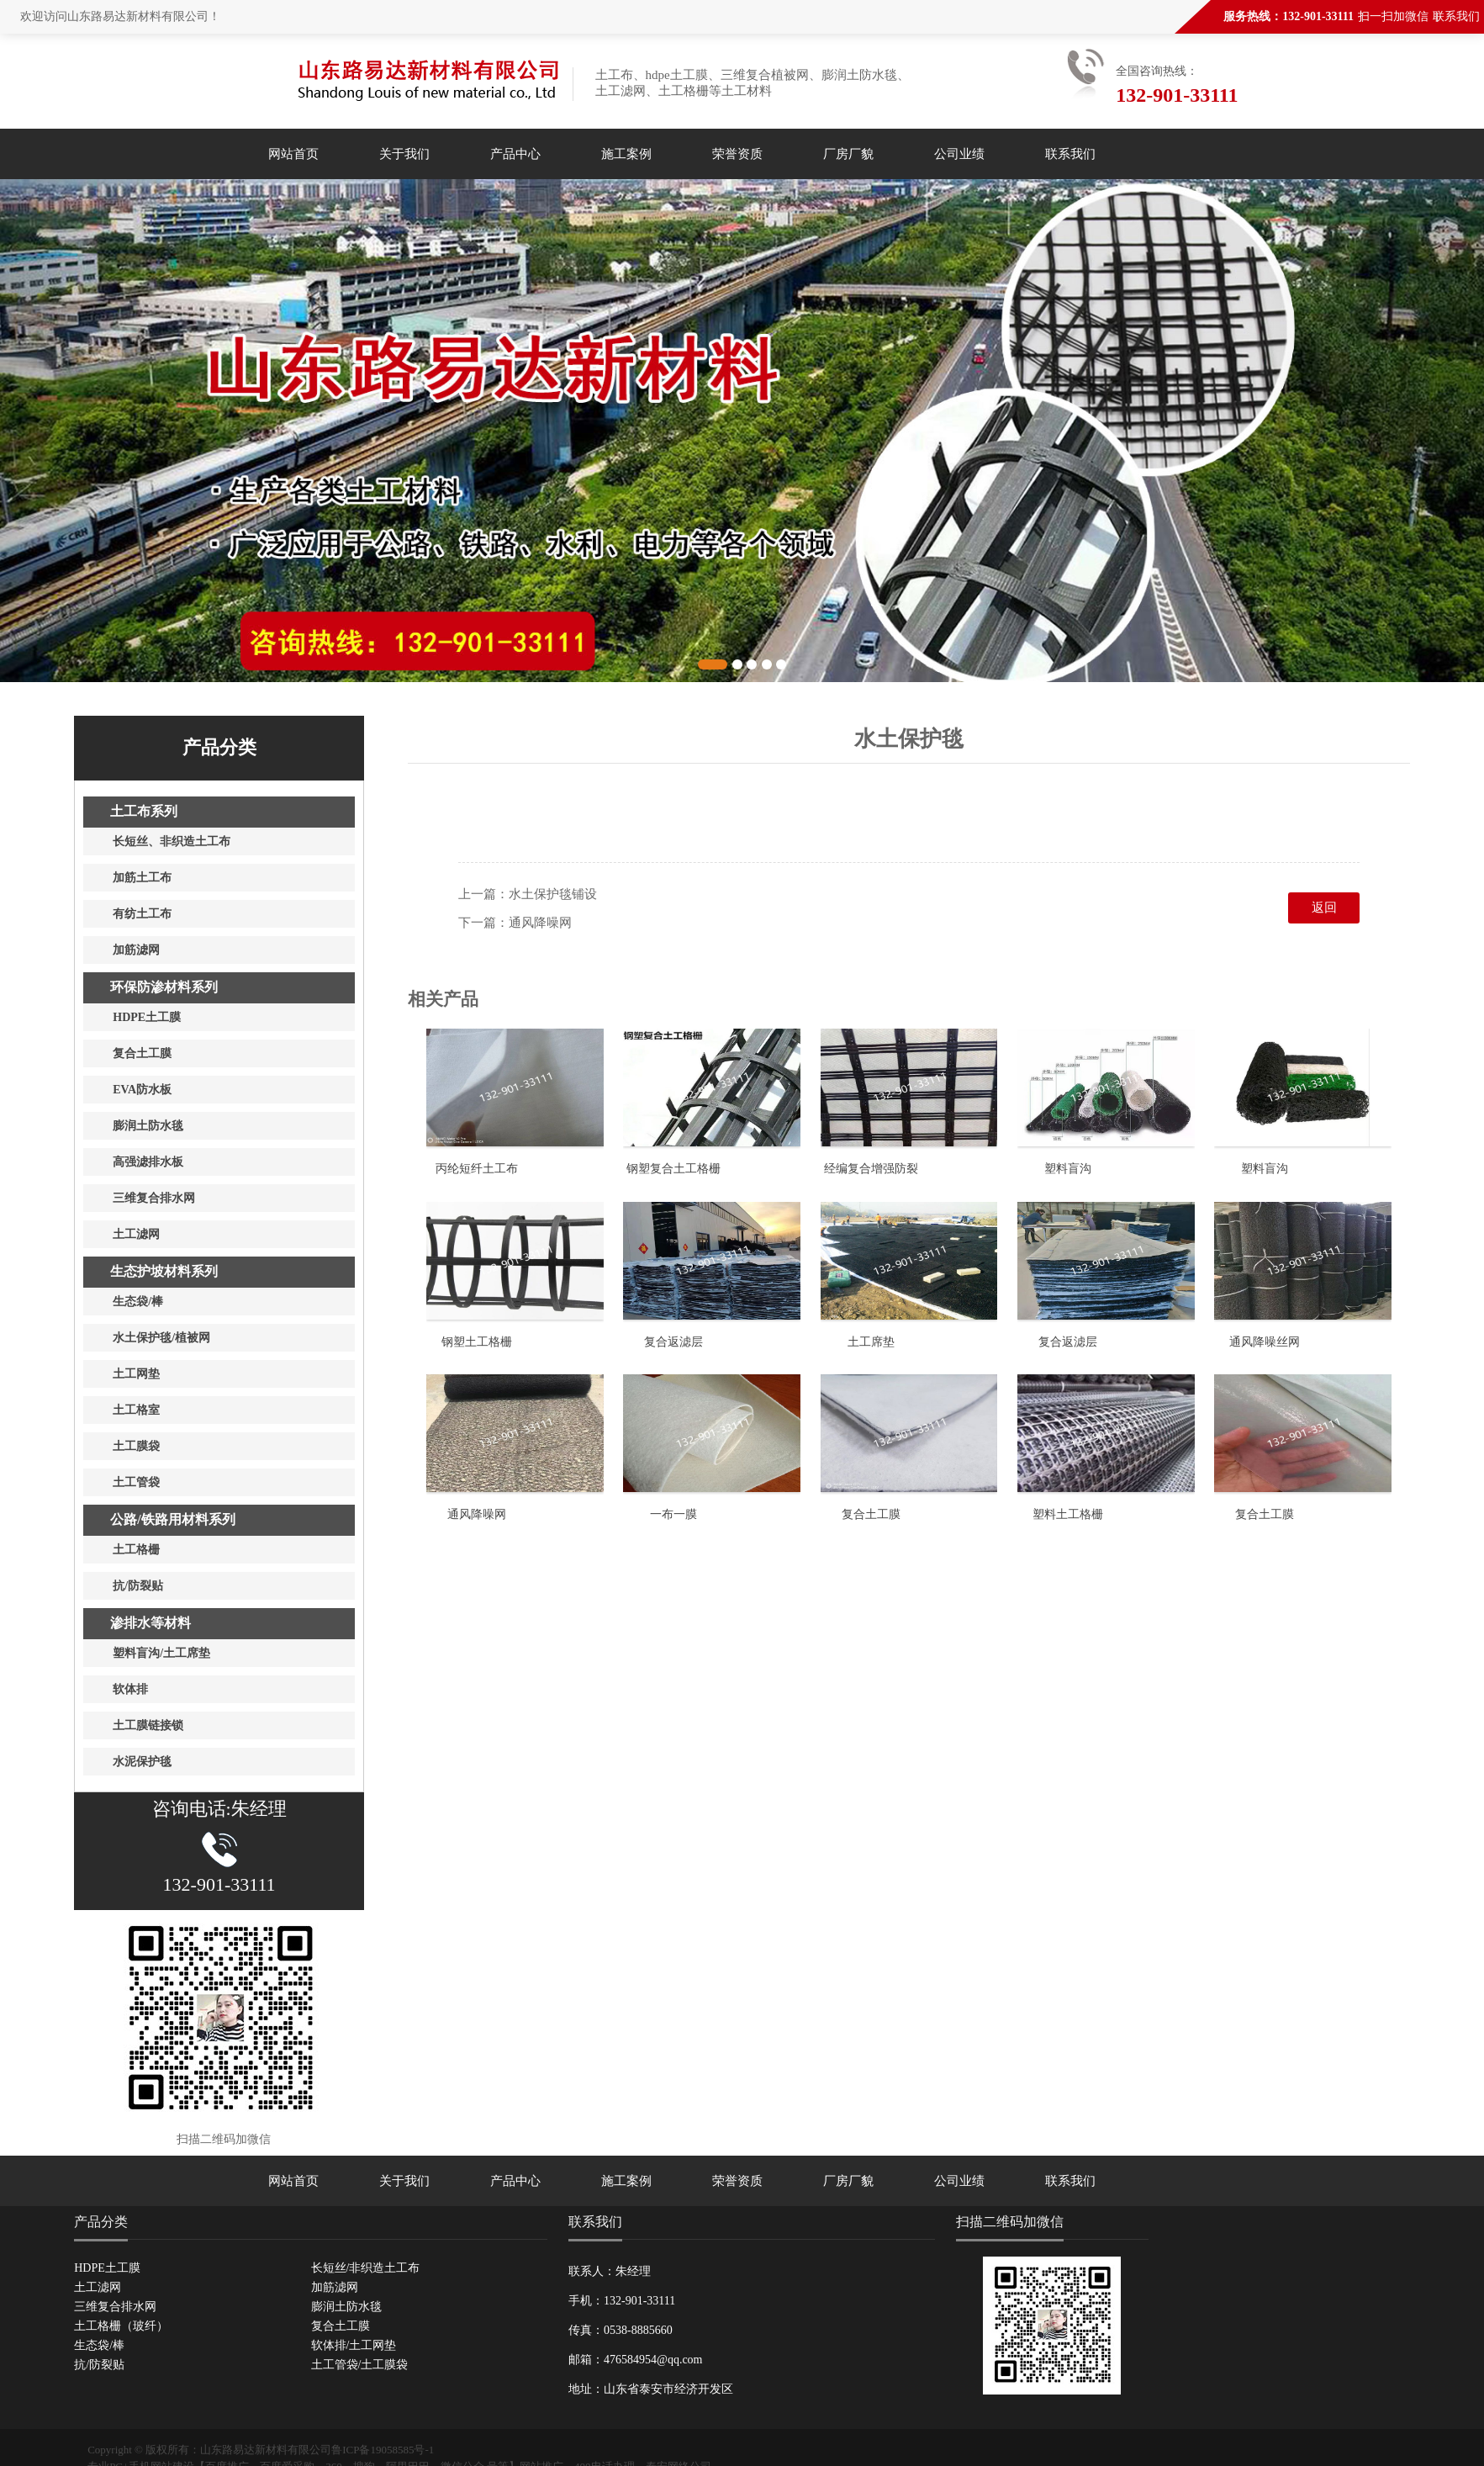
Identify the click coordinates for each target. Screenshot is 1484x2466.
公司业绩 (959, 154)
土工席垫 (871, 1342)
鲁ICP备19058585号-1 (382, 2449)
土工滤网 (97, 2287)
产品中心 (515, 154)
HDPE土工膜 (107, 2268)
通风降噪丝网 (1264, 1342)
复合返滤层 (673, 1342)
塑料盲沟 (1067, 1168)
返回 (1324, 907)
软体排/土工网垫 (354, 2345)
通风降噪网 (540, 922)
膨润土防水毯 (346, 2306)
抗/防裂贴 (99, 2364)
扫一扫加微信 (1393, 16)
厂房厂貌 (848, 154)
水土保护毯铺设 (553, 894)
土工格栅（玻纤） (121, 2326)
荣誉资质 (737, 154)
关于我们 (404, 154)
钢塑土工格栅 (476, 1342)
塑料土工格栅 (1067, 1514)
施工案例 (626, 154)
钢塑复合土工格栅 (673, 1168)
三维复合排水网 (115, 2306)
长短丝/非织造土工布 (365, 2268)
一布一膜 (673, 1514)
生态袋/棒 (99, 2345)
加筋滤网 (334, 2287)
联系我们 (1456, 16)
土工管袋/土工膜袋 (360, 2364)
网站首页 (293, 154)
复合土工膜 (871, 1514)
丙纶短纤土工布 (477, 1168)
